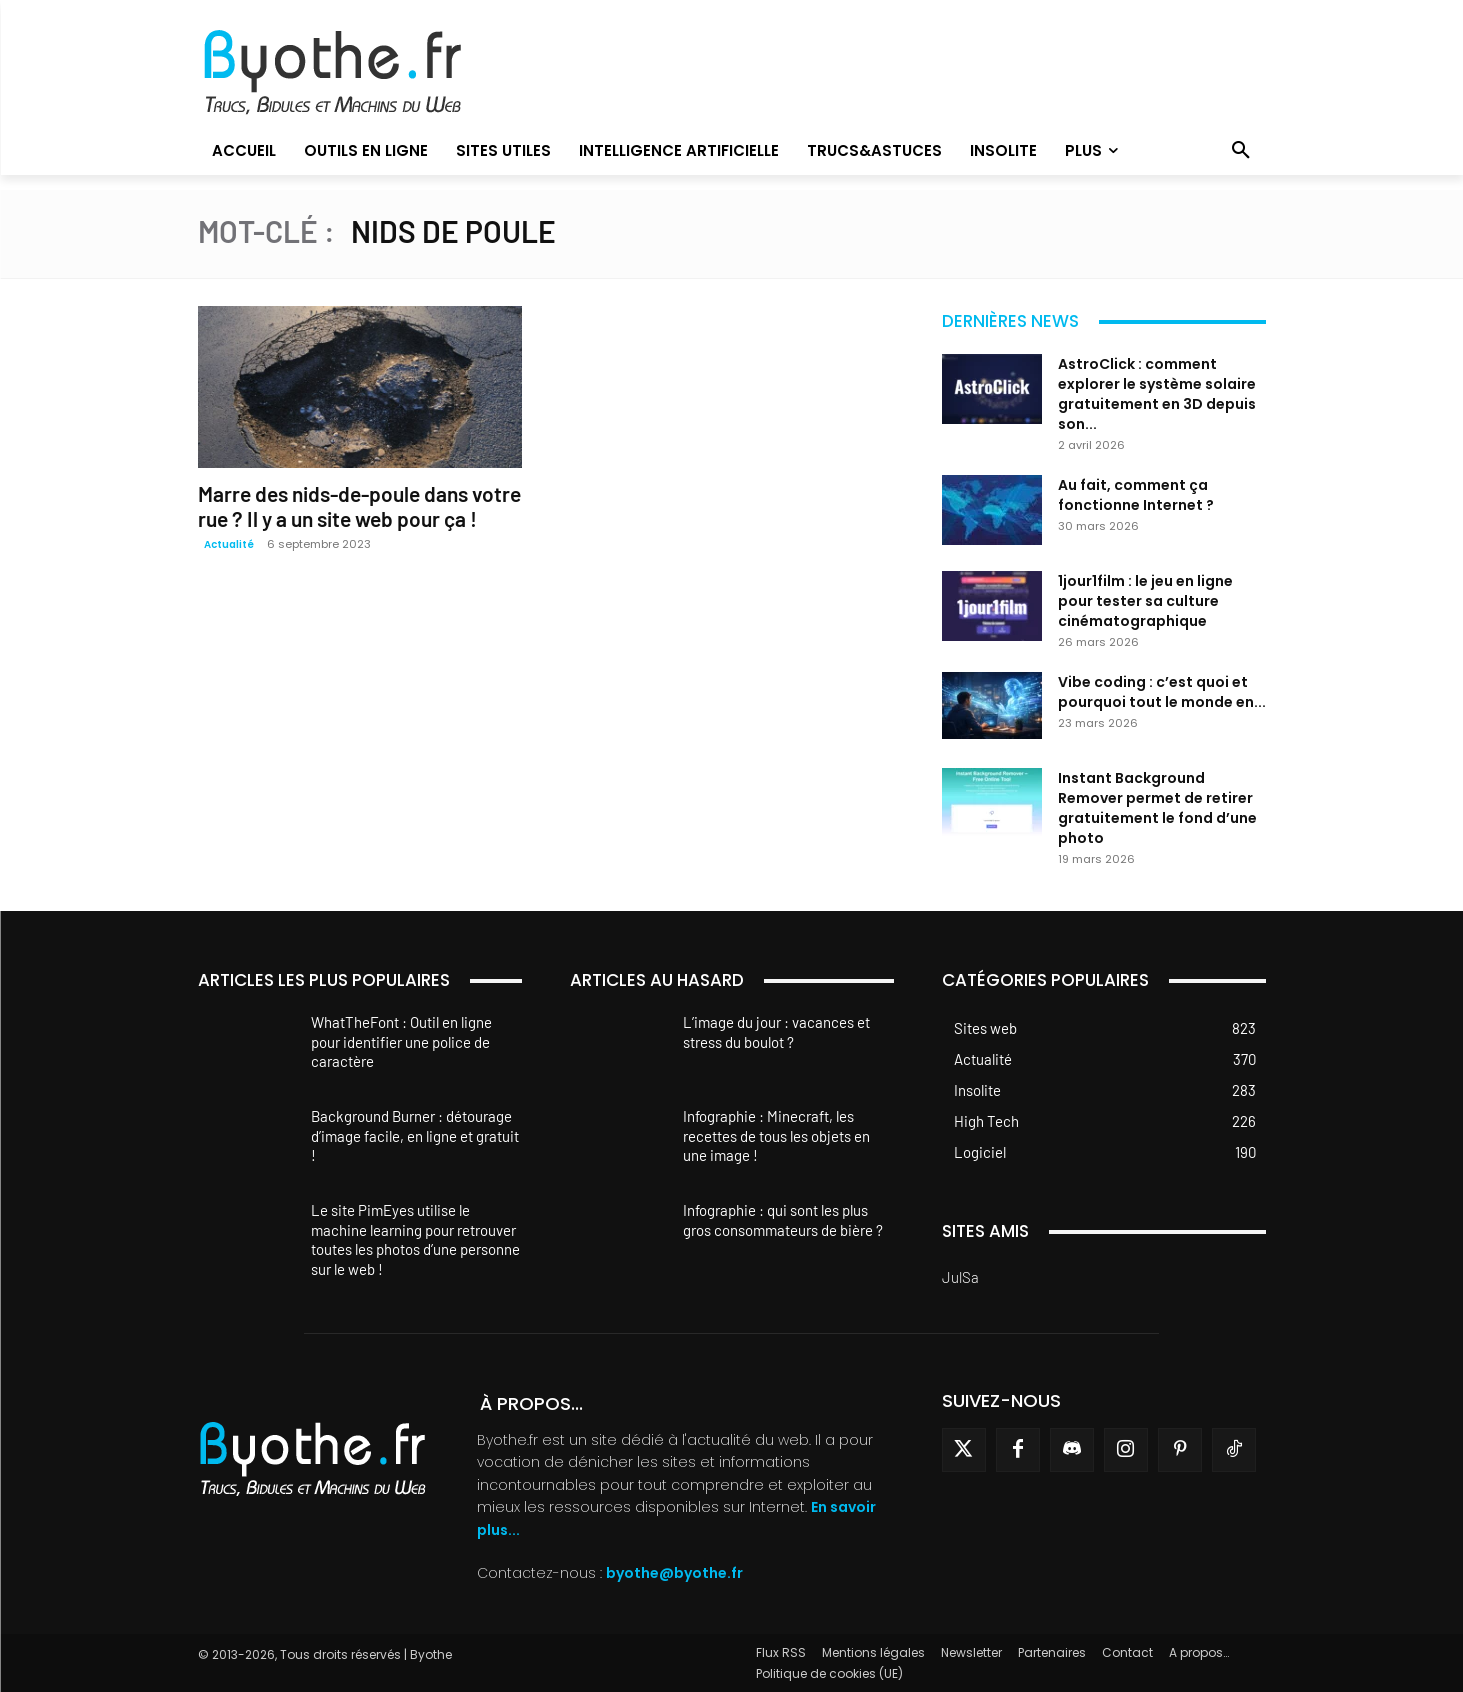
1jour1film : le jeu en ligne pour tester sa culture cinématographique (1145, 601)
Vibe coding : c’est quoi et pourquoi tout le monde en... (1162, 692)
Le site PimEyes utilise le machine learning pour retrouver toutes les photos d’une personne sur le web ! (415, 1239)
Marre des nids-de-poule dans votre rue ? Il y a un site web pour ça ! (359, 506)
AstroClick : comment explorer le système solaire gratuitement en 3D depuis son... (1157, 394)
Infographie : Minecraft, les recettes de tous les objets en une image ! (776, 1135)
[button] (1241, 151)
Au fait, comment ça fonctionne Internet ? (1136, 495)
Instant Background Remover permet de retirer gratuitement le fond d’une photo (1157, 808)
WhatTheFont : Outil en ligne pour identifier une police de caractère (401, 1041)
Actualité (229, 544)
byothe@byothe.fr (674, 1573)
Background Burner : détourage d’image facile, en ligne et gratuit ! (415, 1135)
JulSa (960, 1277)
